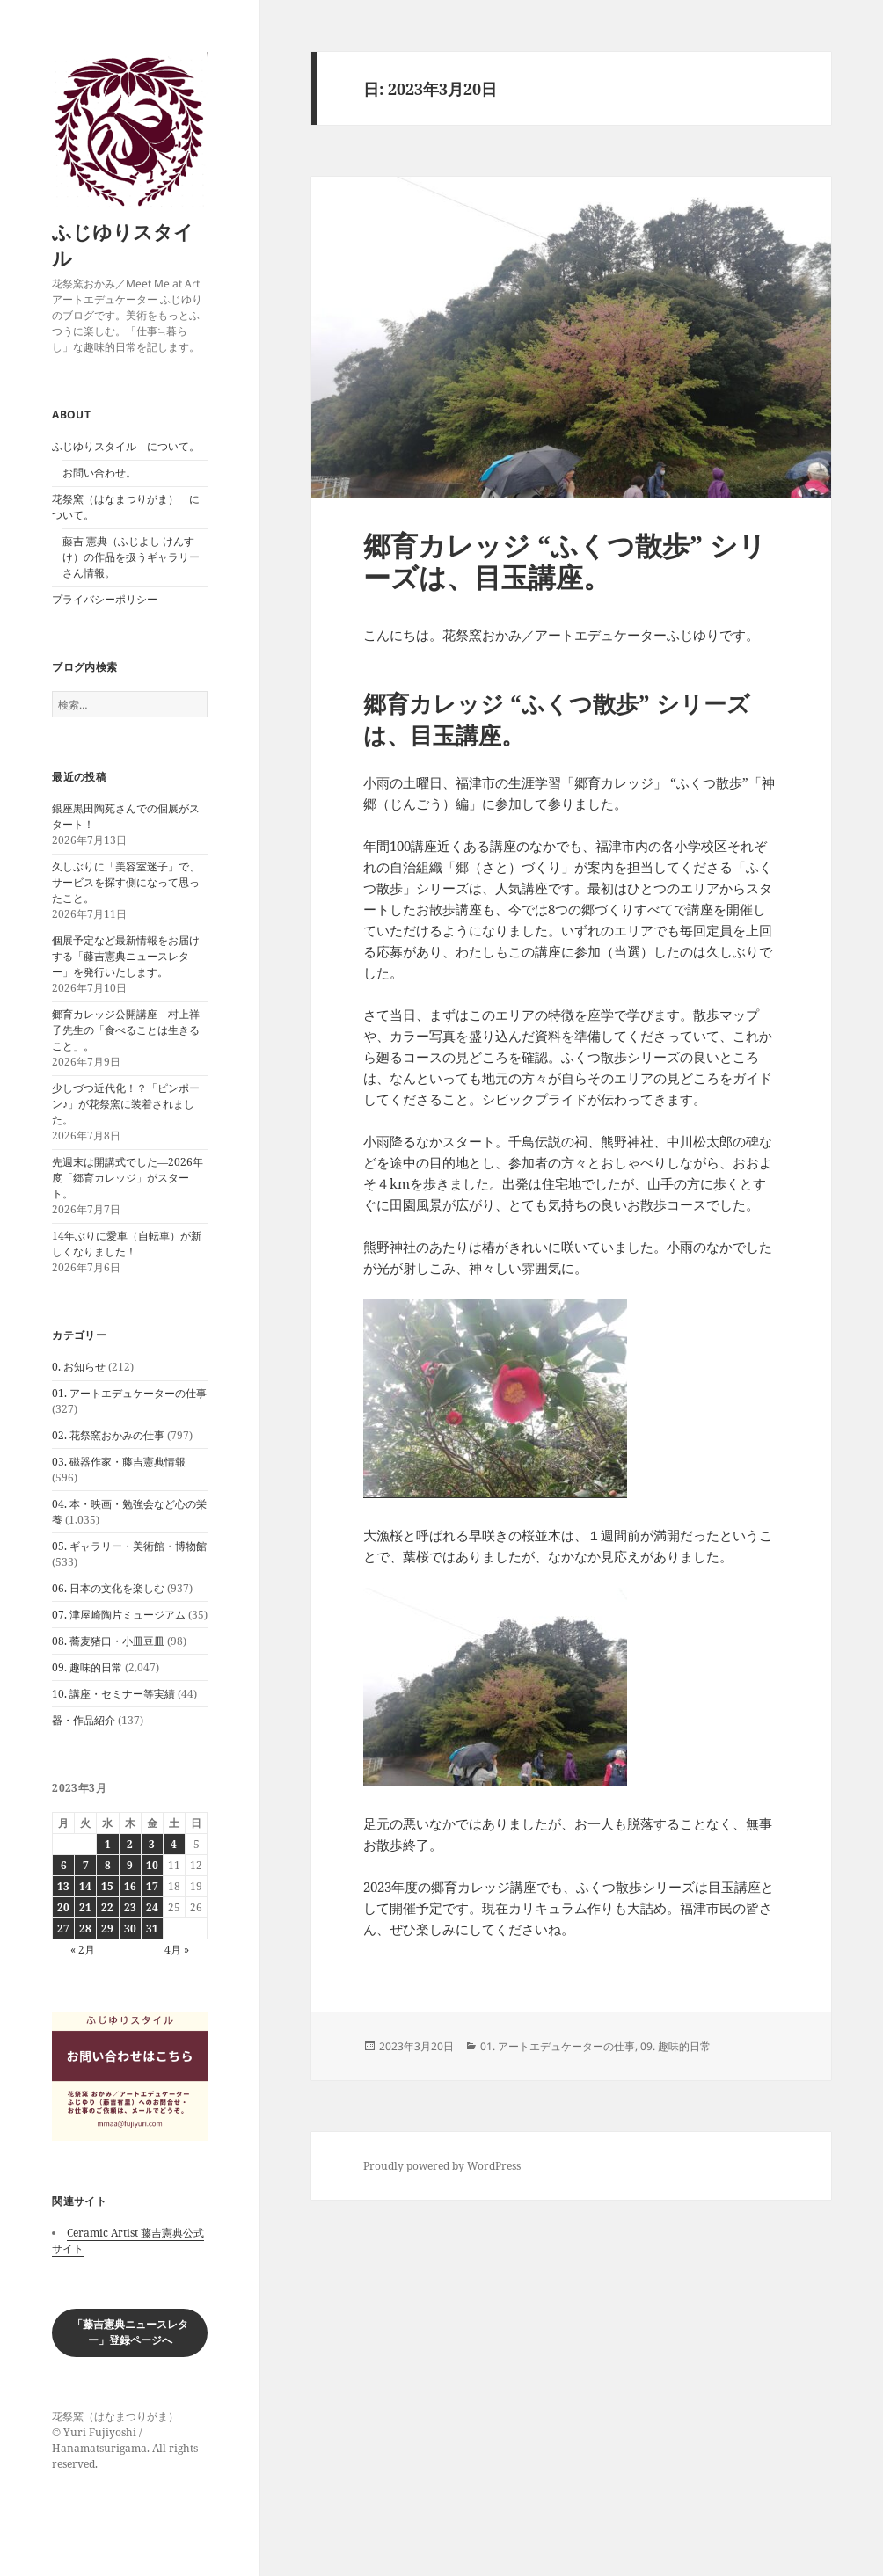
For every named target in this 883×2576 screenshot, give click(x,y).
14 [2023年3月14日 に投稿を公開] (85, 1886)
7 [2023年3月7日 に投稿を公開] (86, 1865)
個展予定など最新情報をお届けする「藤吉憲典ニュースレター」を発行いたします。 (126, 956)
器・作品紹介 (83, 1720)
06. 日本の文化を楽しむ (108, 1588)
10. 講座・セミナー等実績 (113, 1693)
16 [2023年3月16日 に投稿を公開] (130, 1886)
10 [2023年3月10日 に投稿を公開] (152, 1865)
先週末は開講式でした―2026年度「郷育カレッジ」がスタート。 (127, 1177)
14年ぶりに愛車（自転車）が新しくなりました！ (126, 1243)
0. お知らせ (79, 1366)
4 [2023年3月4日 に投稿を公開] (174, 1844)
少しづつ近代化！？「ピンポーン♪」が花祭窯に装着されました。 (126, 1104)
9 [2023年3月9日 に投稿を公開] (130, 1865)
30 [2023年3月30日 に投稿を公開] (130, 1928)
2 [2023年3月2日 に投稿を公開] (130, 1844)
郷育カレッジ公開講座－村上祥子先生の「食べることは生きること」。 (126, 1030)
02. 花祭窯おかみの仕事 (108, 1435)
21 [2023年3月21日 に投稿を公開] (85, 1907)
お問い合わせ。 (99, 472)
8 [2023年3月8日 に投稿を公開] (108, 1865)
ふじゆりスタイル (122, 244)
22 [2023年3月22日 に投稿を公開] (107, 1907)
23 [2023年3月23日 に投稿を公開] (130, 1907)
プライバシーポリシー (104, 599)
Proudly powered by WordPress (442, 2165)
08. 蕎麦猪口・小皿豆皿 (108, 1641)
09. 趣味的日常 (87, 1667)
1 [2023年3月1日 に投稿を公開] (108, 1844)
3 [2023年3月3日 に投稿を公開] (152, 1844)
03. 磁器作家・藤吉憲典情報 (119, 1461)
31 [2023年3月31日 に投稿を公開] (152, 1928)
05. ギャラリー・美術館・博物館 (129, 1546)
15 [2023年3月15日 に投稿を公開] (107, 1886)
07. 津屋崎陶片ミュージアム (119, 1614)
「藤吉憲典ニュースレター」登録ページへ (130, 2332)
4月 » (176, 1949)
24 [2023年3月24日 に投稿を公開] (152, 1907)
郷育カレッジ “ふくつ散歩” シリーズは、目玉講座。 (564, 561)
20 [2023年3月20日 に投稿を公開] (63, 1907)
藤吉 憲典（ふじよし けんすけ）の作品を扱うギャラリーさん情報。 (131, 557)
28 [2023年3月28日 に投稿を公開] (85, 1928)
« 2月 (82, 1949)
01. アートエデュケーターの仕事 (129, 1393)
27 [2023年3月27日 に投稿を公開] (63, 1928)
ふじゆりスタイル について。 (126, 446)
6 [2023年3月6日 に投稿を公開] (64, 1865)
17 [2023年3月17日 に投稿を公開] (152, 1886)
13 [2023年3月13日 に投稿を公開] (63, 1886)
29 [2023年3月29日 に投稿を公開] (107, 1928)
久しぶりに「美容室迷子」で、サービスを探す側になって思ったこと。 (126, 882)
